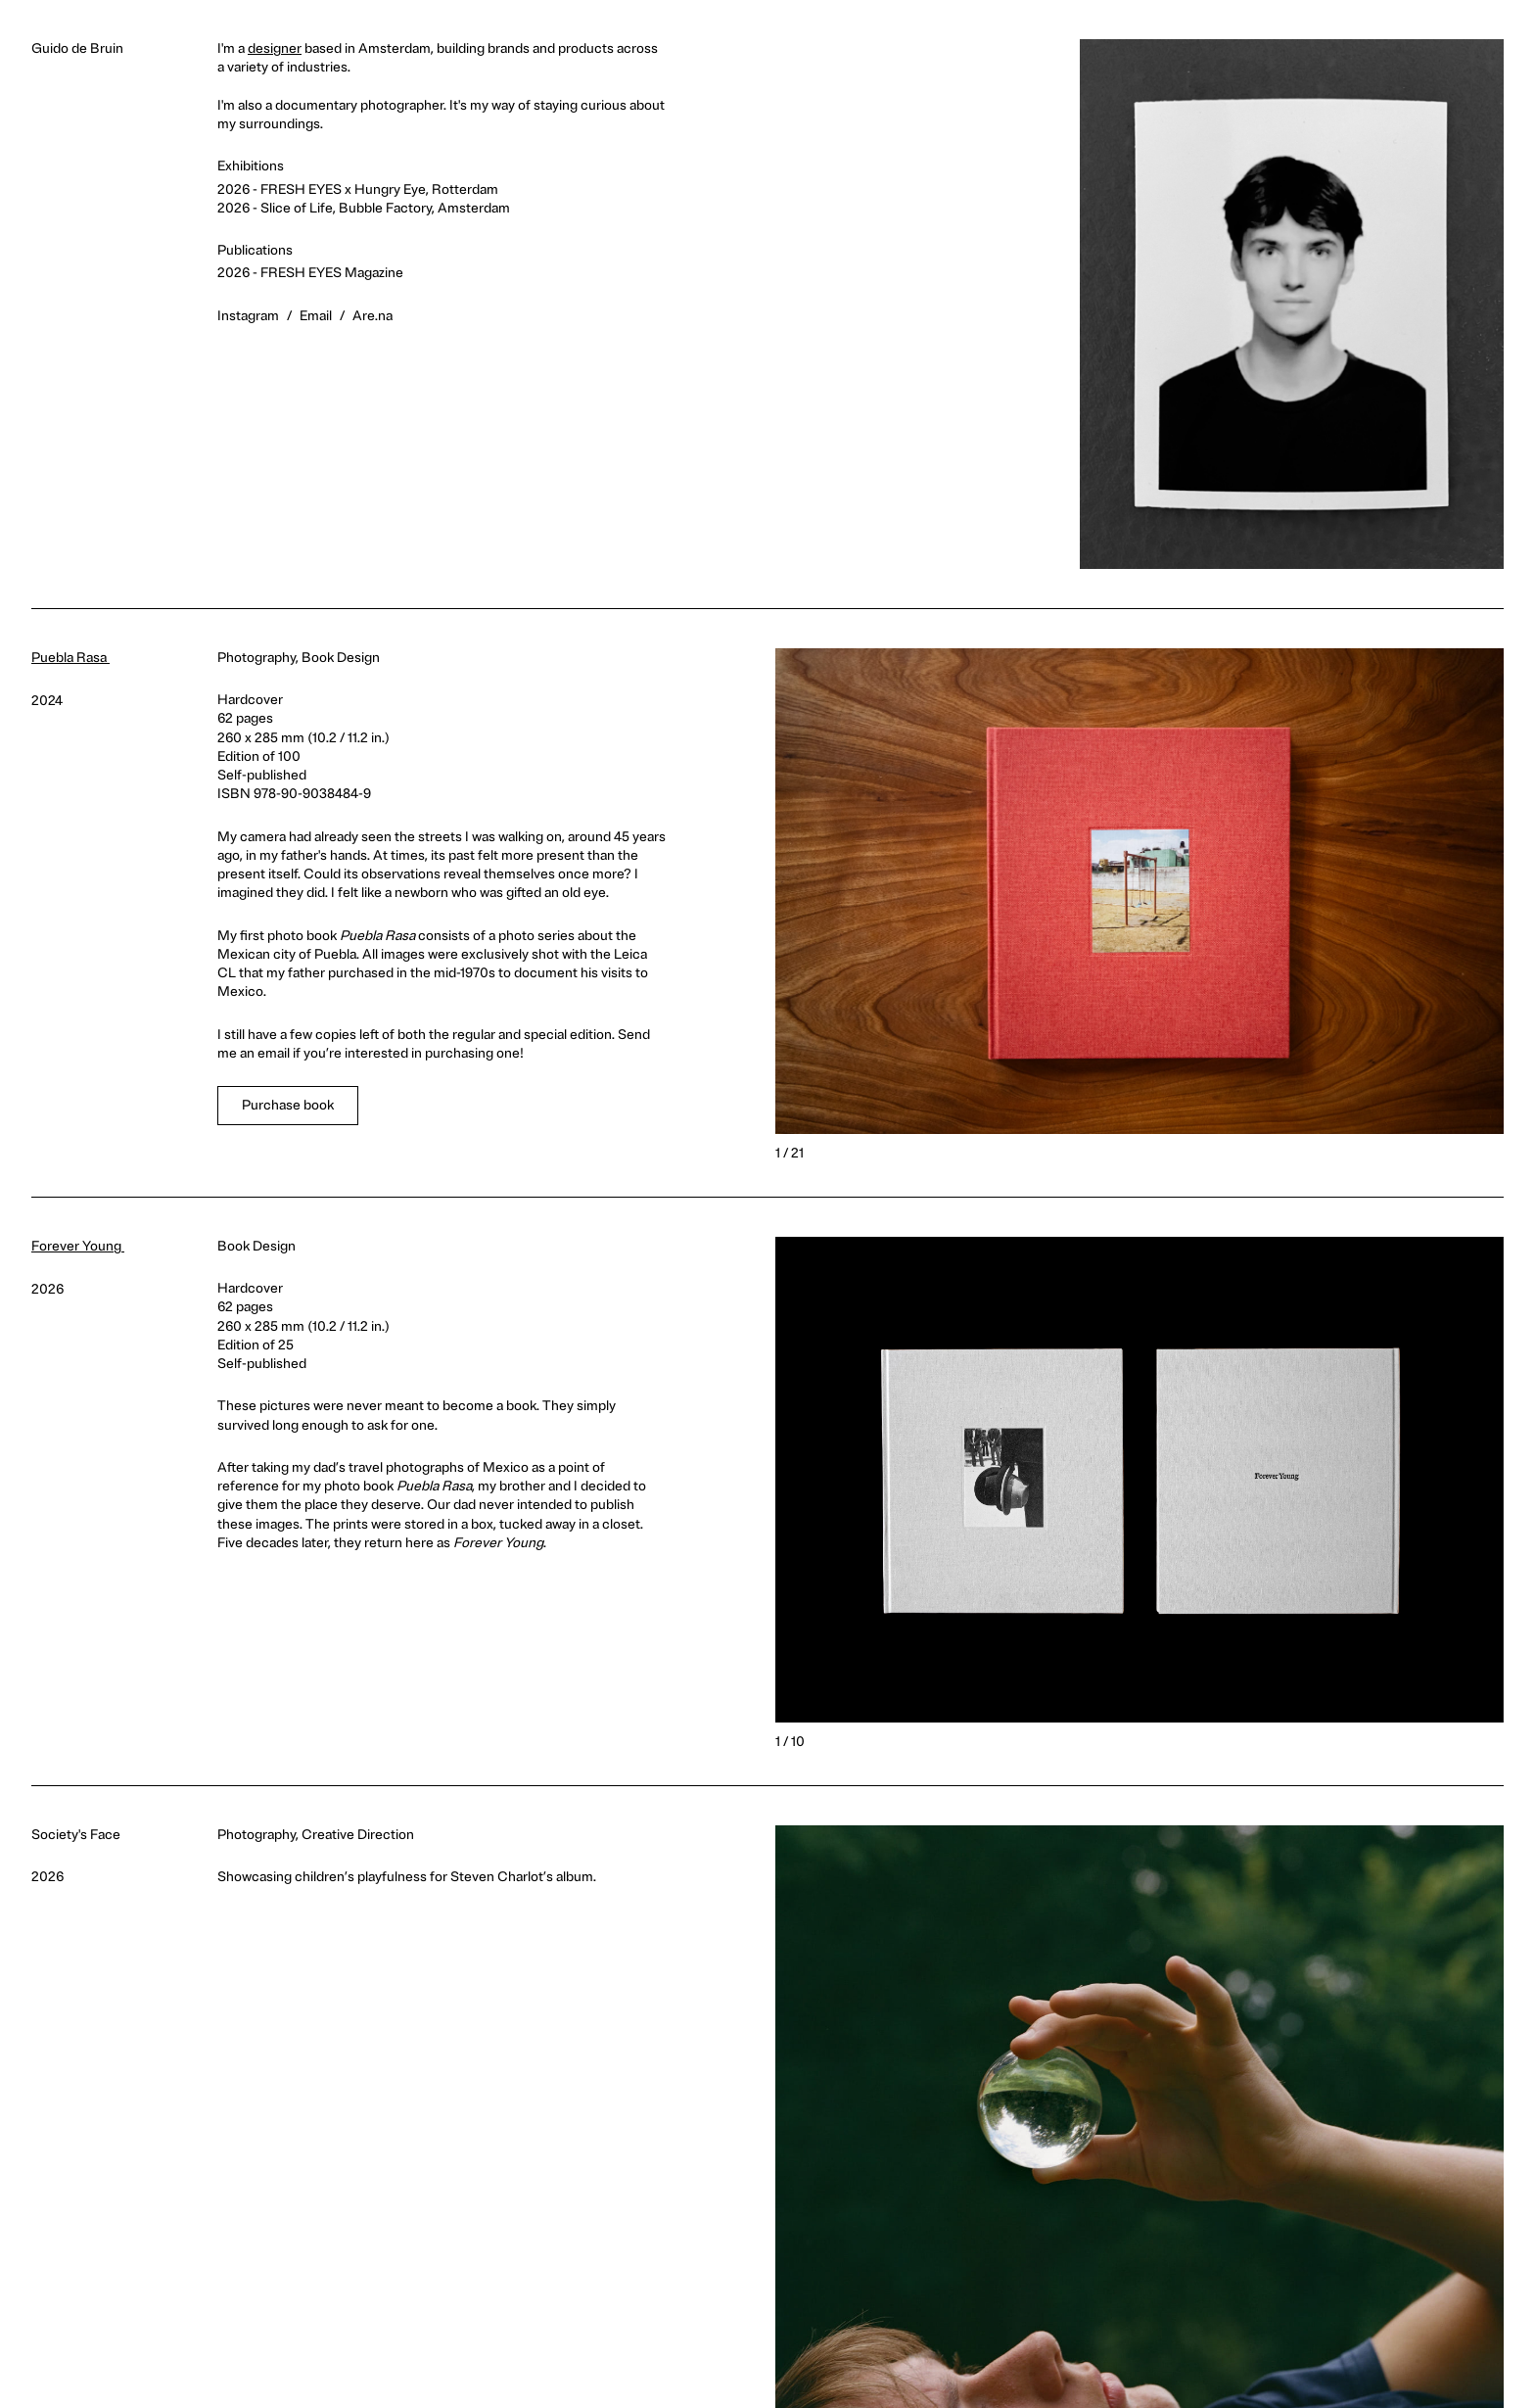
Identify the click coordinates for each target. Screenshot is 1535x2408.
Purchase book (288, 1105)
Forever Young (83, 1246)
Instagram (248, 315)
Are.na (372, 315)
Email (316, 315)
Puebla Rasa (76, 657)
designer (275, 48)
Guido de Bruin (77, 48)
